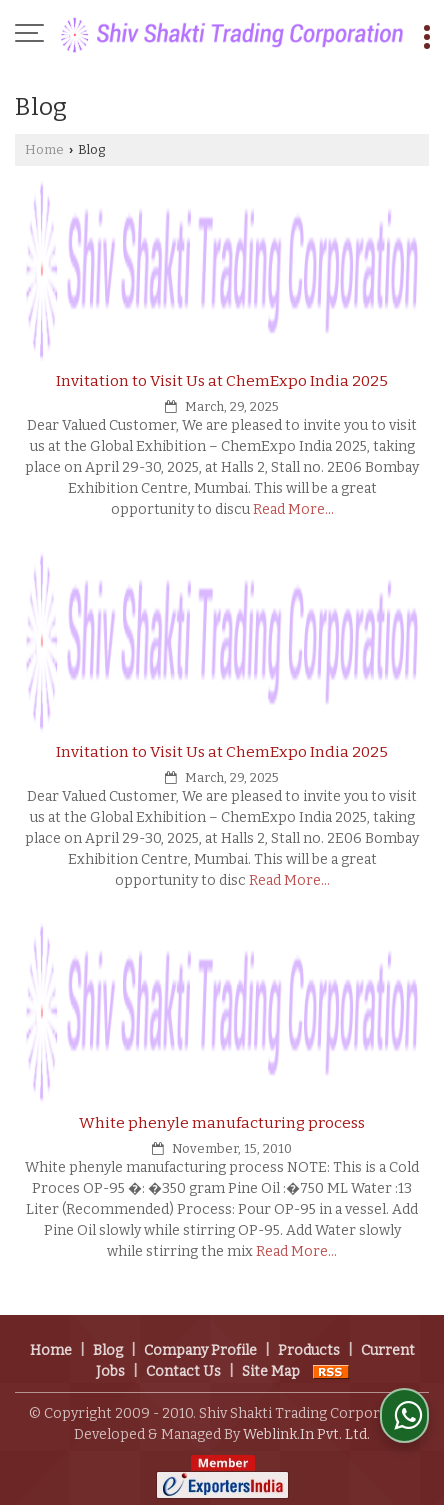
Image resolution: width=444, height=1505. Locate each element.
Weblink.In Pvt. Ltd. (306, 1434)
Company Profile (200, 1350)
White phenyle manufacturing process (222, 1123)
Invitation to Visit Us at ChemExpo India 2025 (222, 381)
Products (309, 1350)
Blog (108, 1350)
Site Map (271, 1371)
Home (44, 149)
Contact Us (183, 1371)
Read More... (293, 509)
